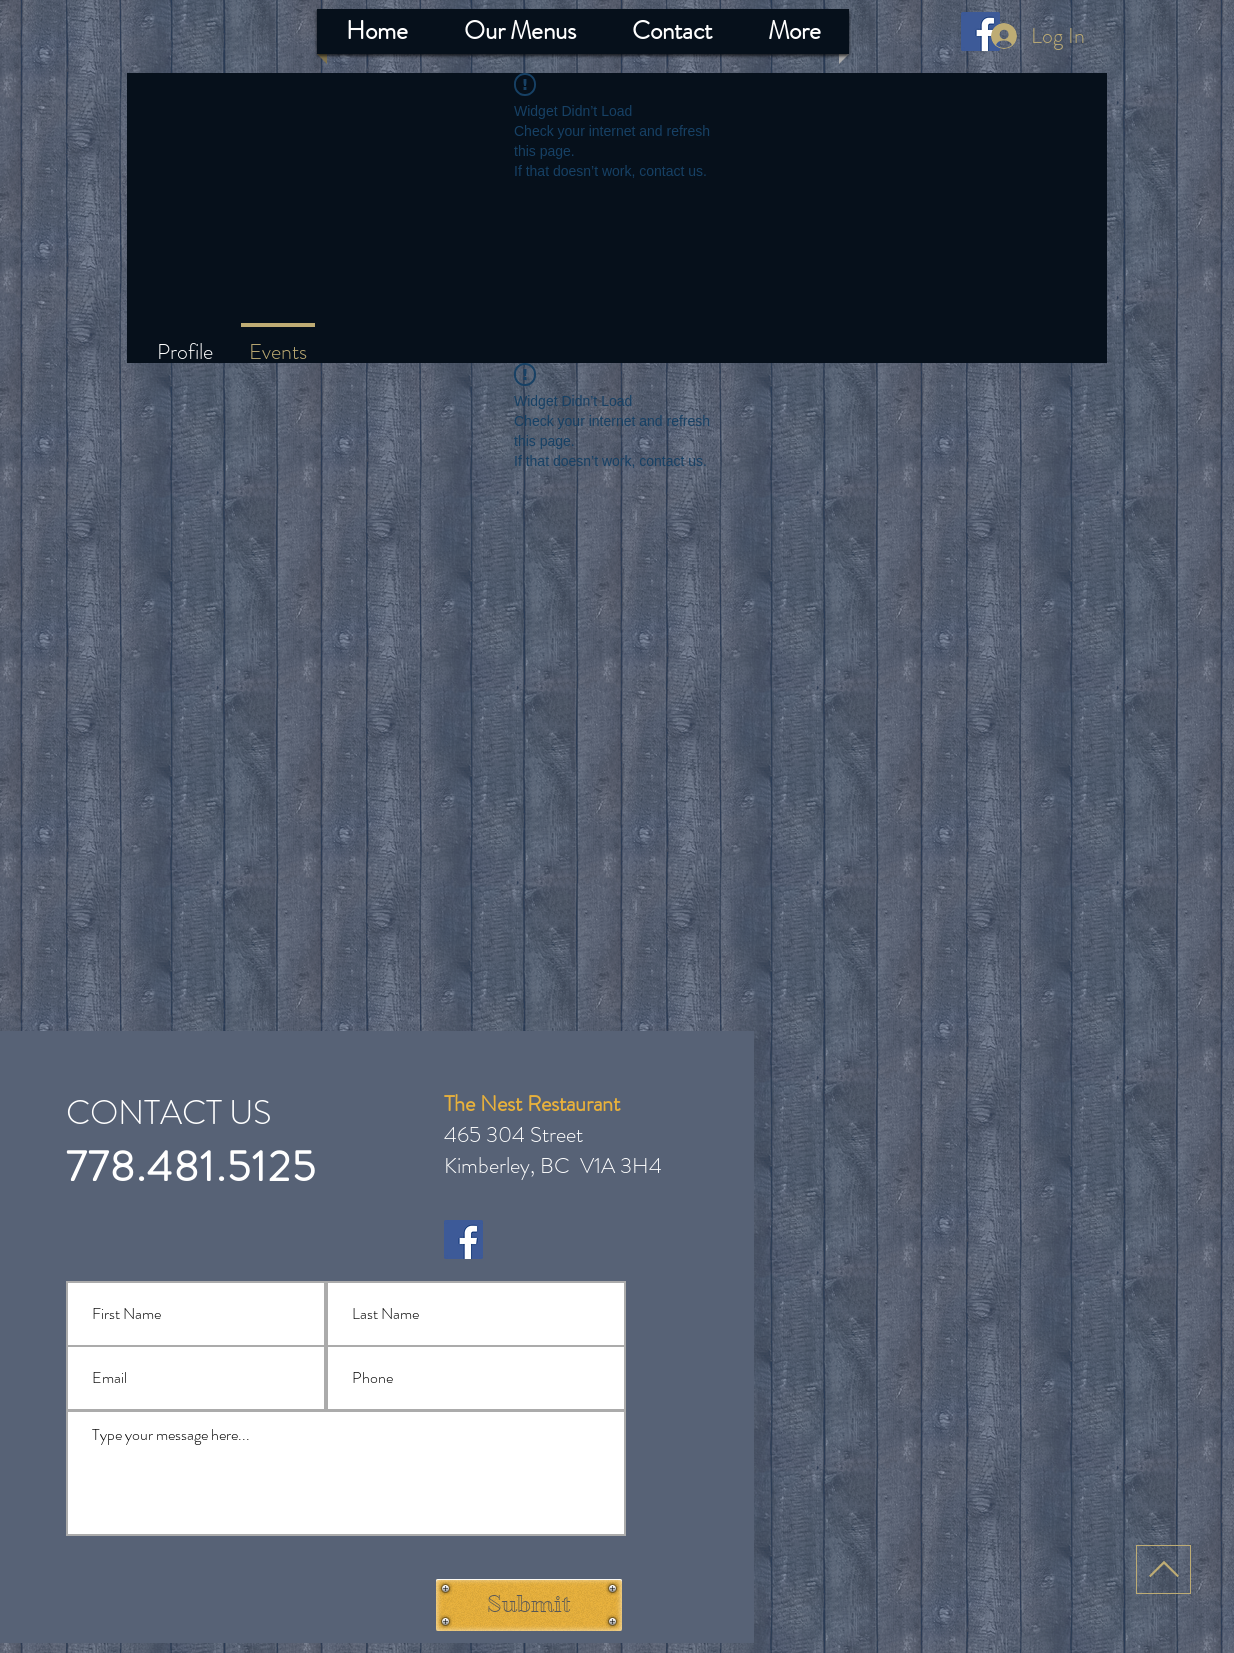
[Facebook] (463, 1239)
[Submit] (529, 1605)
